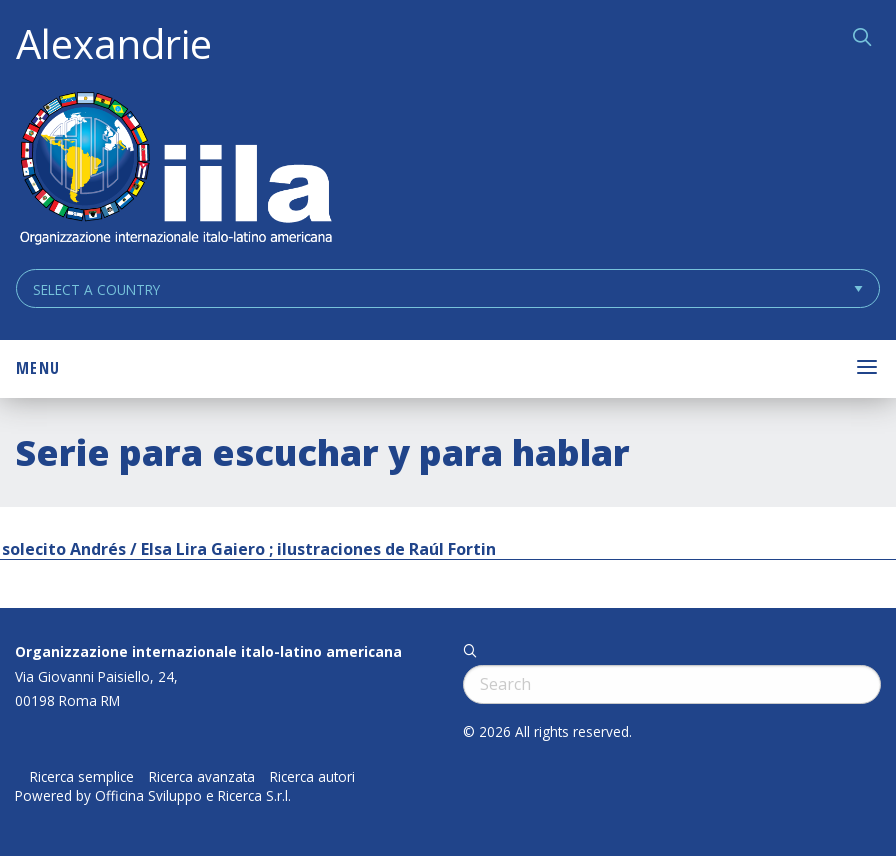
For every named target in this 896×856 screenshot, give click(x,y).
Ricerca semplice (82, 777)
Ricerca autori (312, 777)
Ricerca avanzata (202, 777)
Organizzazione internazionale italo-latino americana (208, 651)
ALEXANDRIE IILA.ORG (175, 170)
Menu (38, 368)
